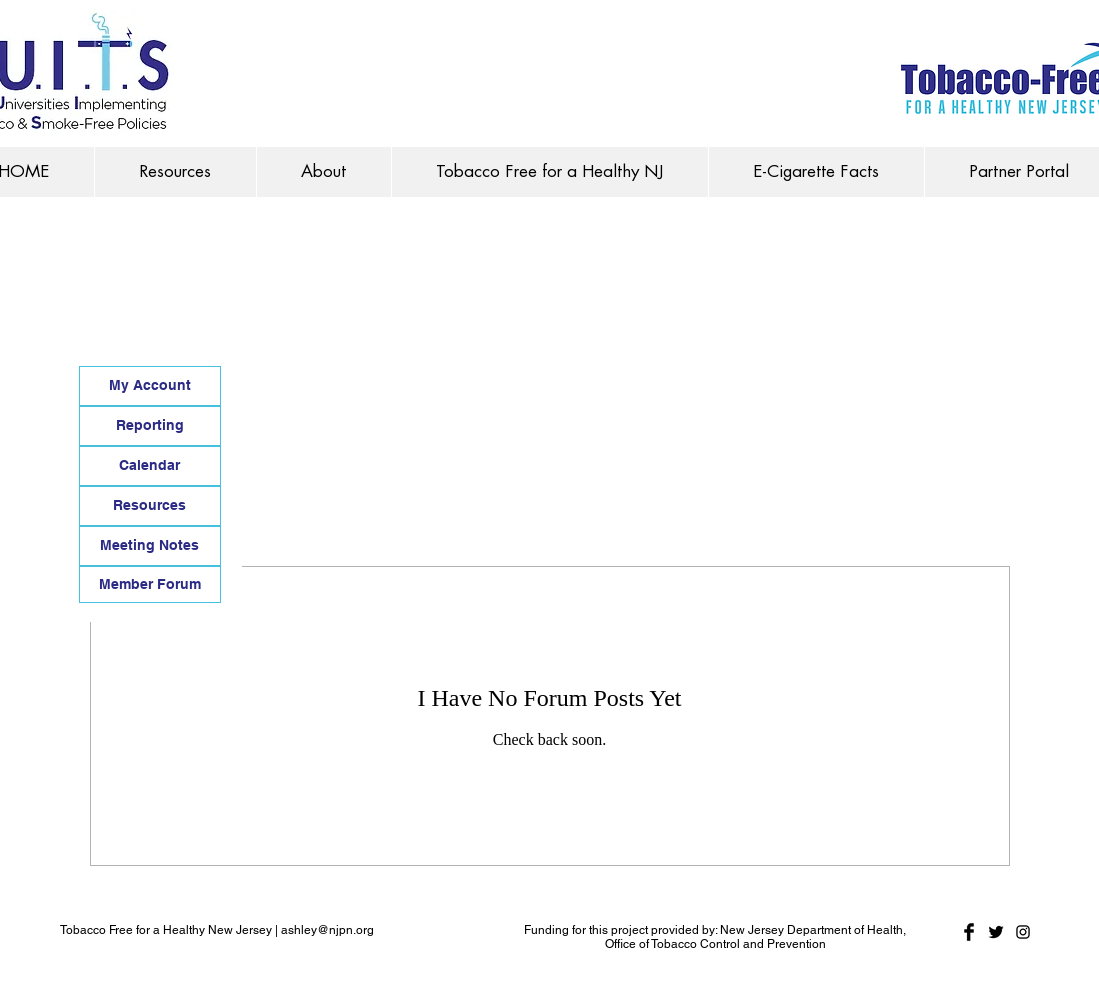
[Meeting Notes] (150, 546)
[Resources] (150, 506)
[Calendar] (150, 466)
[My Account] (150, 386)
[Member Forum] (150, 584)
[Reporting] (150, 426)
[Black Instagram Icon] (1023, 932)
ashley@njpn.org (327, 930)
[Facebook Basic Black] (969, 932)
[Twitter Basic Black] (996, 932)
